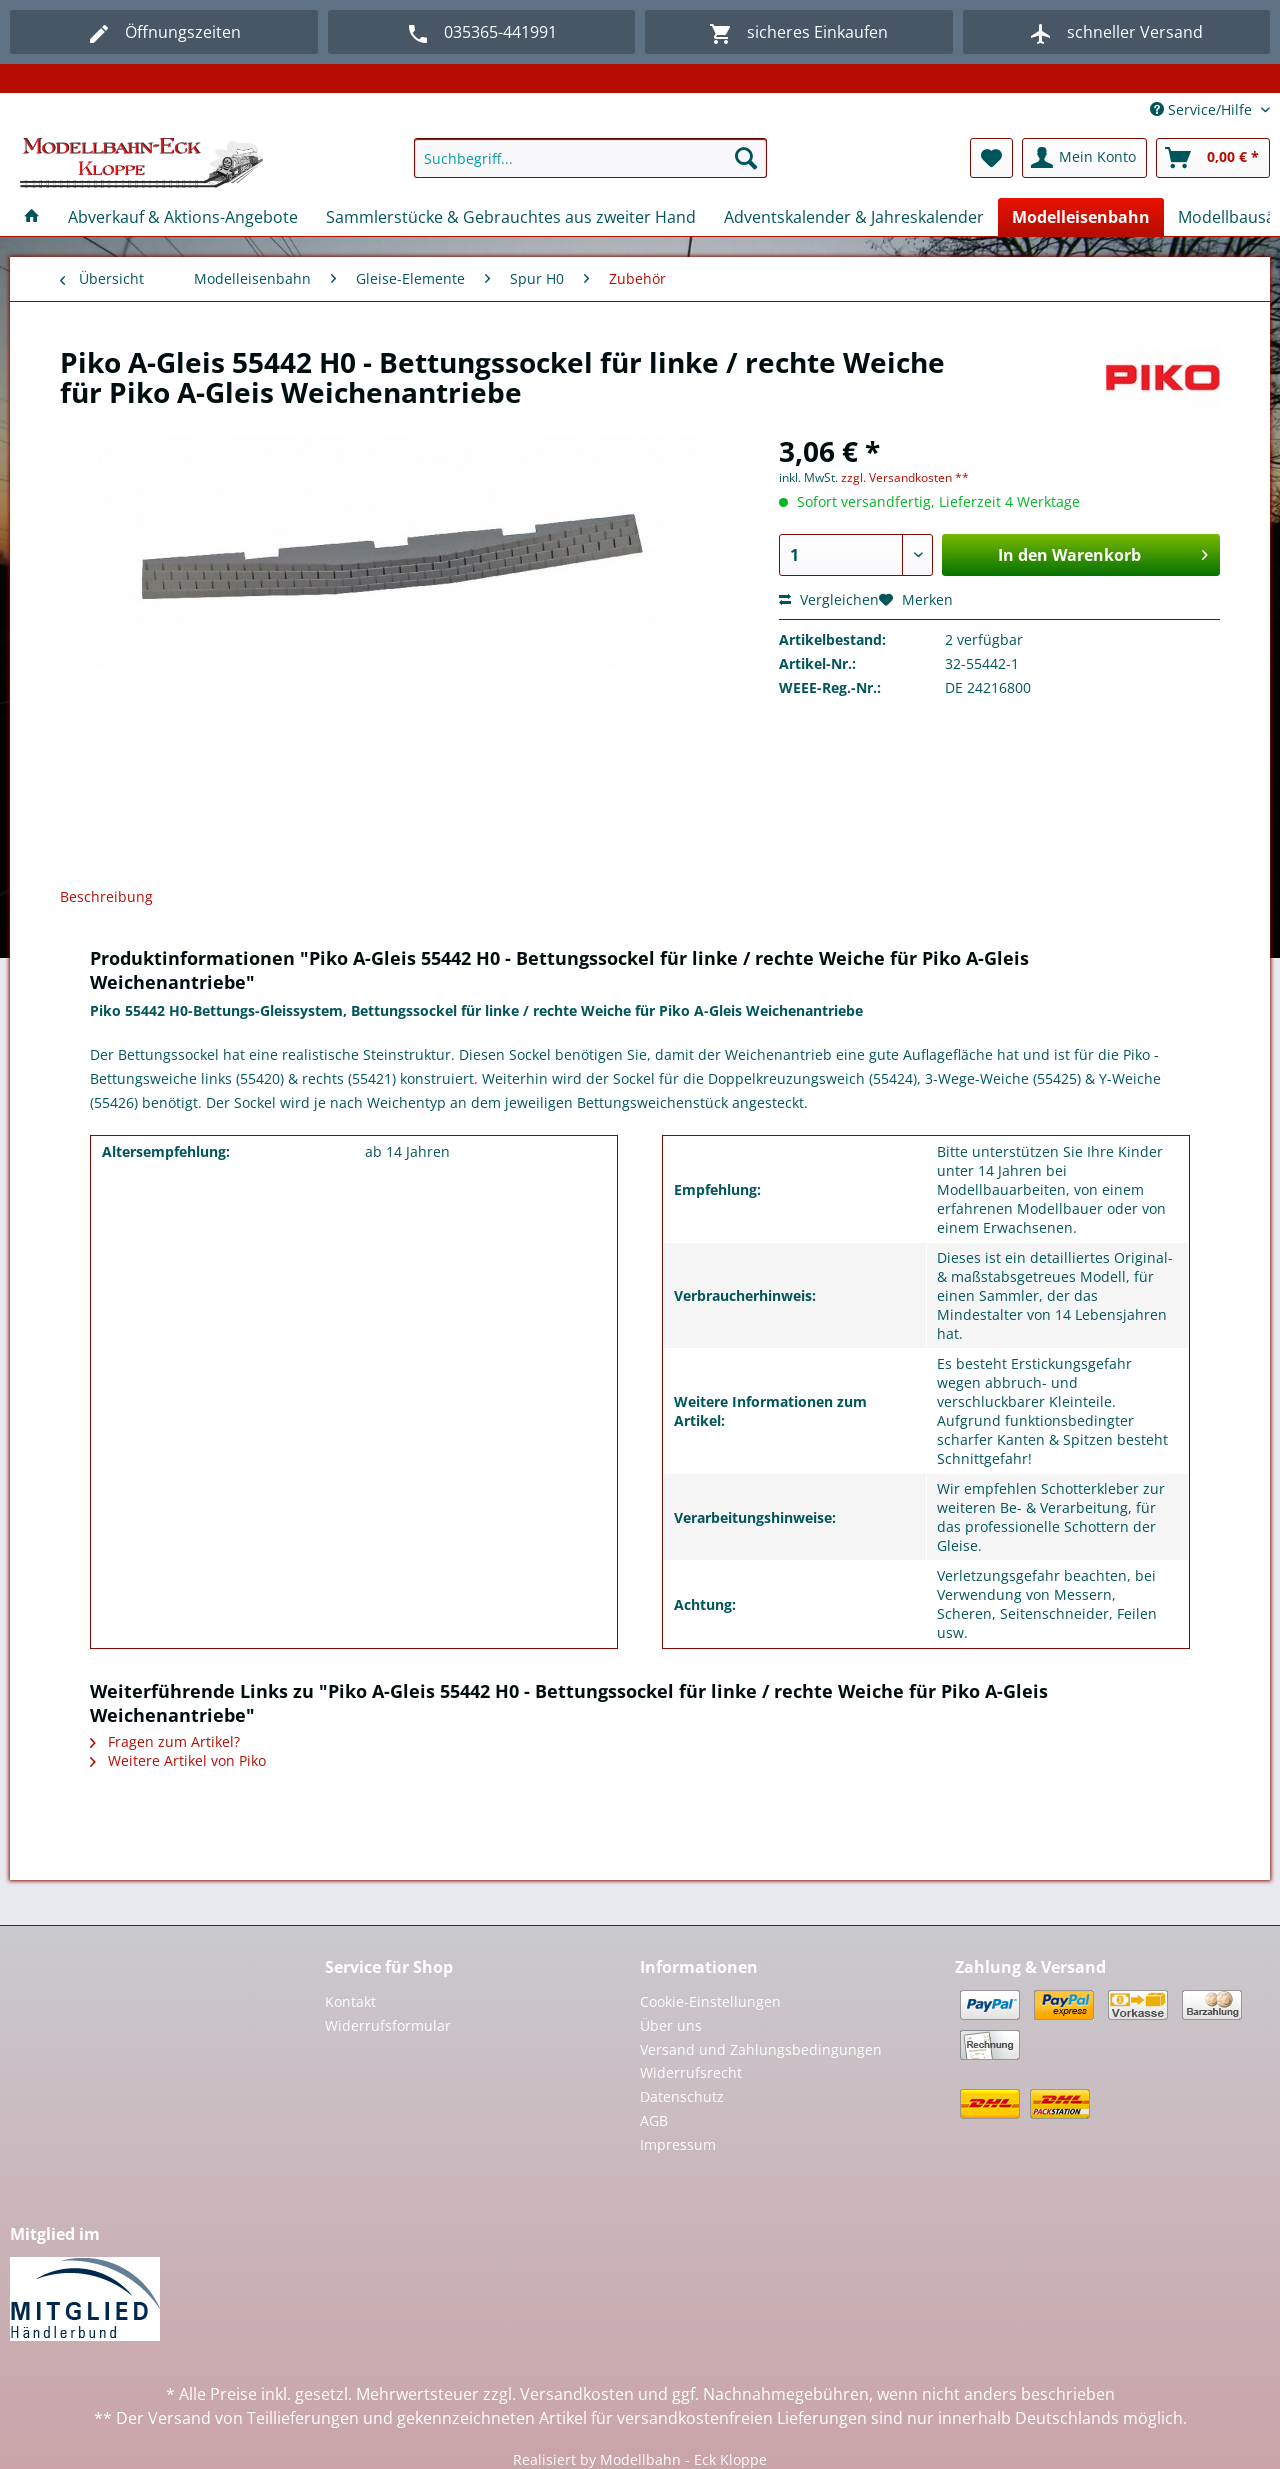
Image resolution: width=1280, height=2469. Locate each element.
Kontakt (350, 2001)
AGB (654, 2120)
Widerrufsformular (388, 2025)
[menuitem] (590, 167)
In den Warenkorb (1103, 552)
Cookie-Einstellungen (710, 2001)
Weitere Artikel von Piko (178, 1760)
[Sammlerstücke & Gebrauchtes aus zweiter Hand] (511, 217)
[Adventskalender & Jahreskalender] (854, 217)
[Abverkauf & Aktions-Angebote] (183, 217)
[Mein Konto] (1084, 158)
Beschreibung (106, 896)
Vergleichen (829, 599)
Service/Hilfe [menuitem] (1203, 109)
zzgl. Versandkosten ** (905, 477)
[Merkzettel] (991, 158)
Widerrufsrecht (691, 2072)
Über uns (671, 2025)
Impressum (678, 2144)
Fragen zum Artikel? (165, 1741)
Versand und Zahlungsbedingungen (761, 2049)
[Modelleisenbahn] (1081, 217)
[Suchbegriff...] (590, 158)
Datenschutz (682, 2096)
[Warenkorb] (1213, 158)
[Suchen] (746, 158)
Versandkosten (577, 2394)
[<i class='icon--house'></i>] (32, 217)
